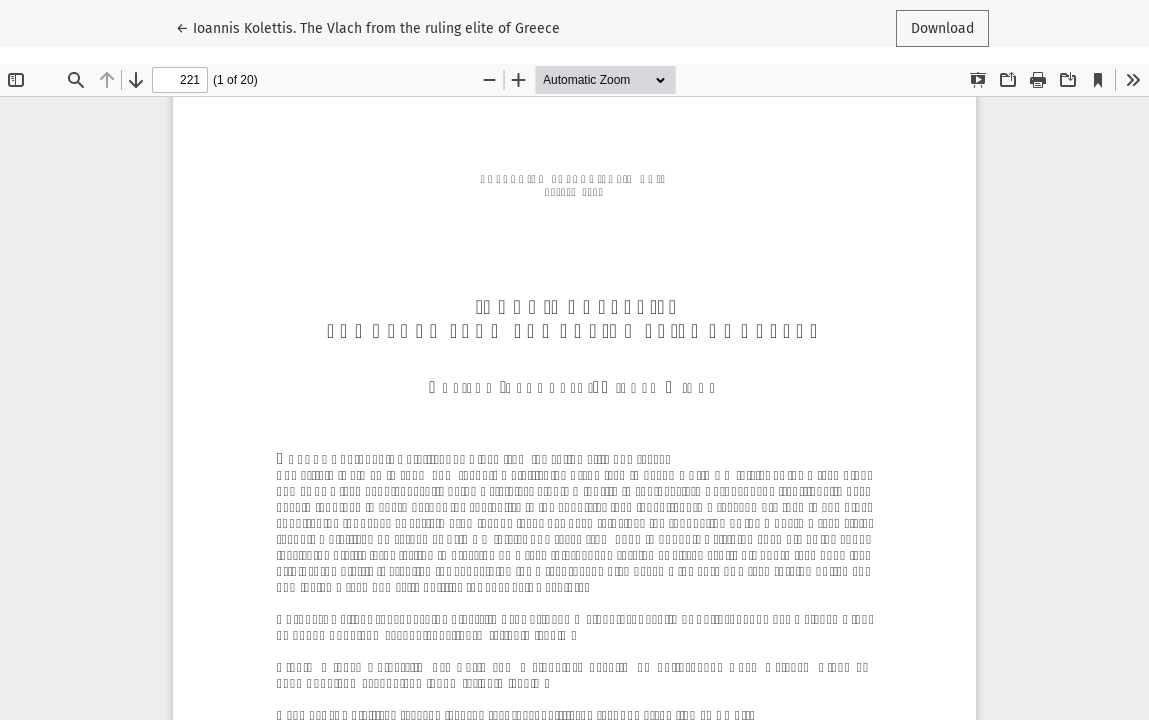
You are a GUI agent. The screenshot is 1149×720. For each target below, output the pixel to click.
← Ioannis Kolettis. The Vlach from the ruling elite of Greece (368, 27)
